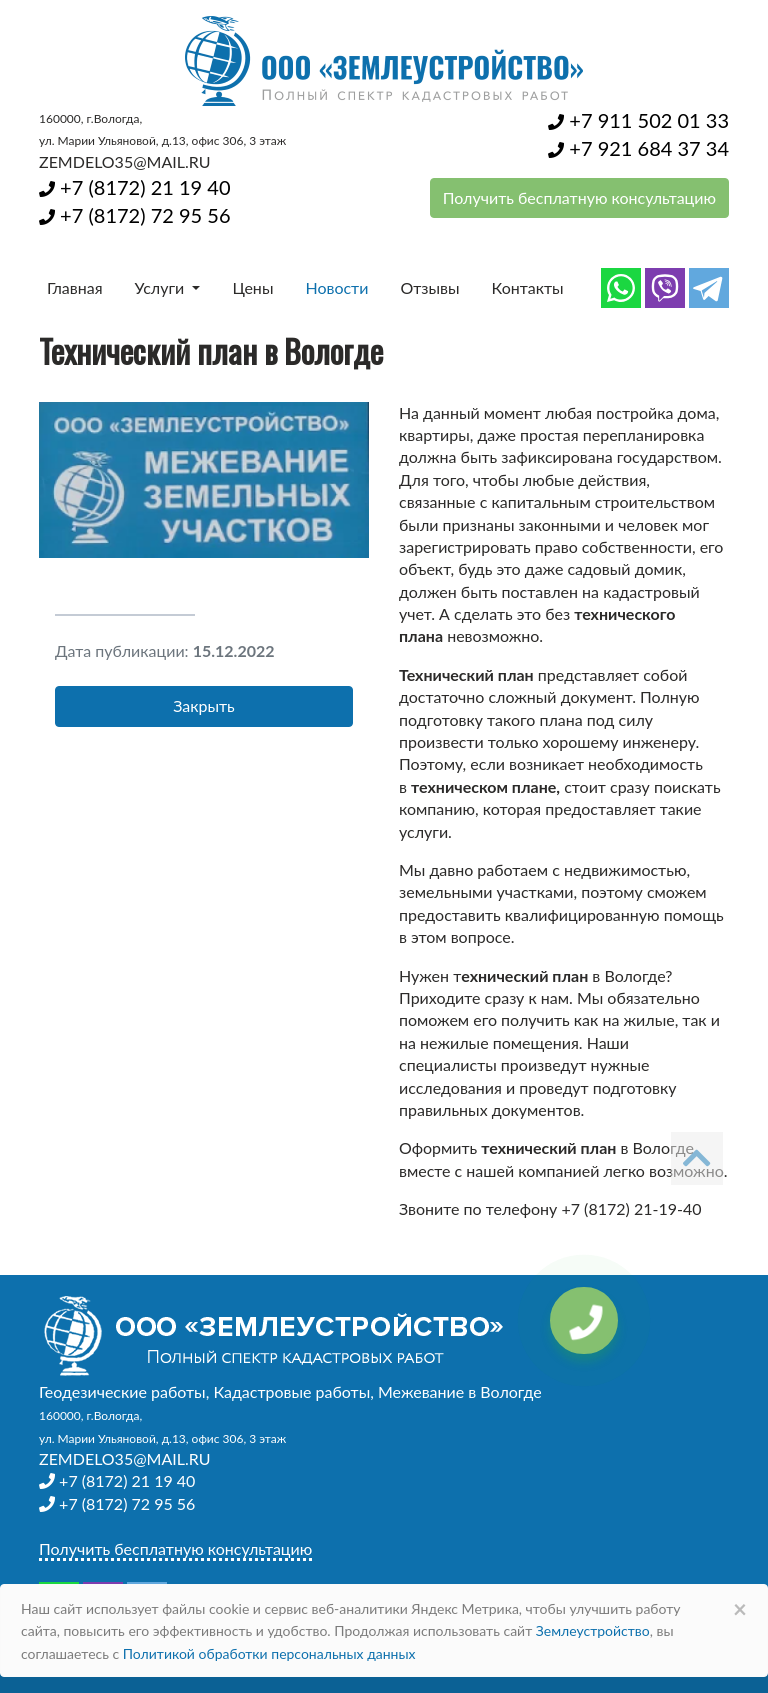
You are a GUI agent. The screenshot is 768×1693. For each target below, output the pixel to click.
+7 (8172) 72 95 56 (134, 215)
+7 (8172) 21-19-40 (631, 1208)
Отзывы (429, 287)
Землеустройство (593, 1630)
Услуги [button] (162, 287)
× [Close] (740, 1608)
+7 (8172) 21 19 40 (134, 187)
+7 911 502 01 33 (638, 120)
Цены (252, 287)
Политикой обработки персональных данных (269, 1653)
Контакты (528, 287)
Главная (75, 287)
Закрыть (204, 705)
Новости (336, 287)
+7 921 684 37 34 (638, 148)
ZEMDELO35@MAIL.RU (124, 161)
